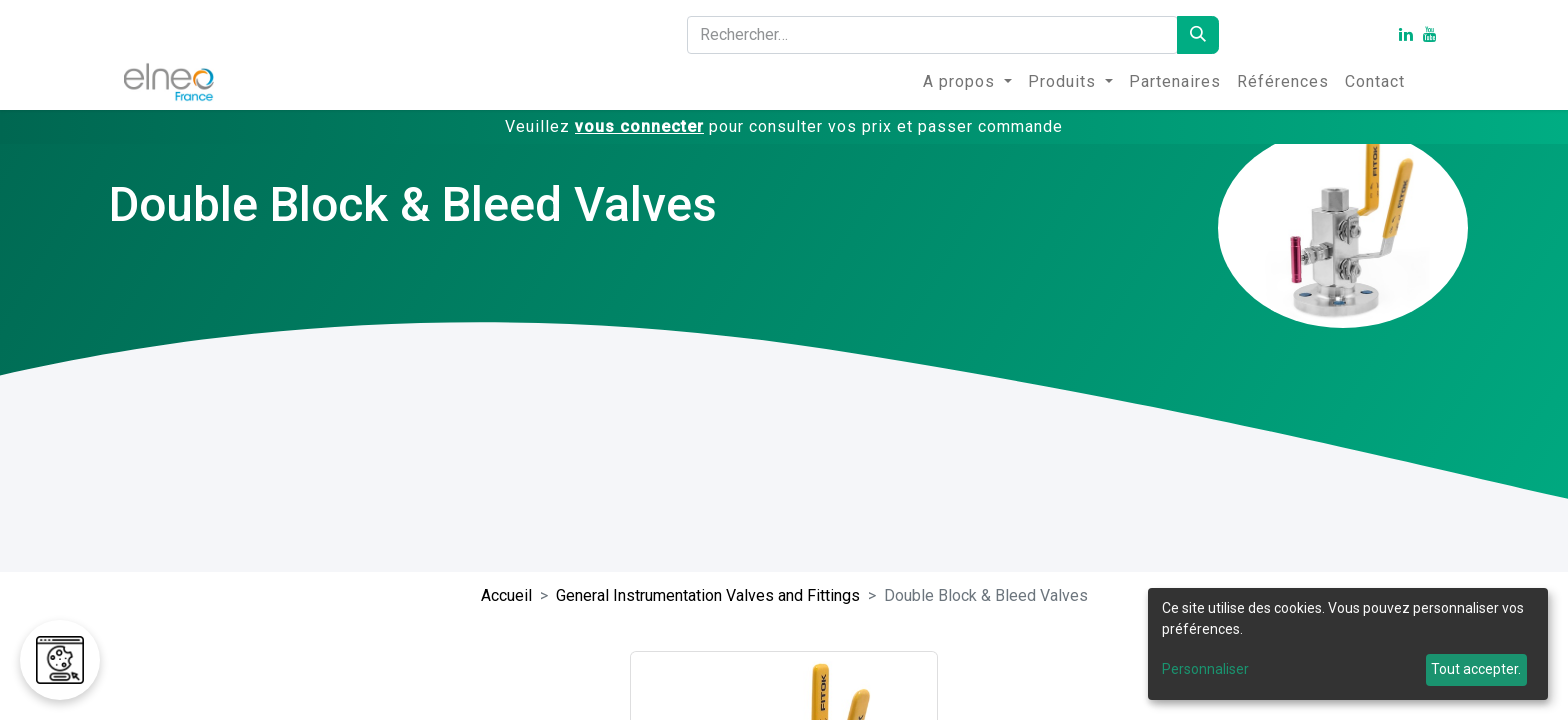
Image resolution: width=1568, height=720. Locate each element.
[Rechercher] (1198, 35)
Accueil (506, 595)
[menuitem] (967, 82)
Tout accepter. (1476, 669)
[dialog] (1348, 644)
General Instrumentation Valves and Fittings (708, 595)
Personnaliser (1205, 669)
